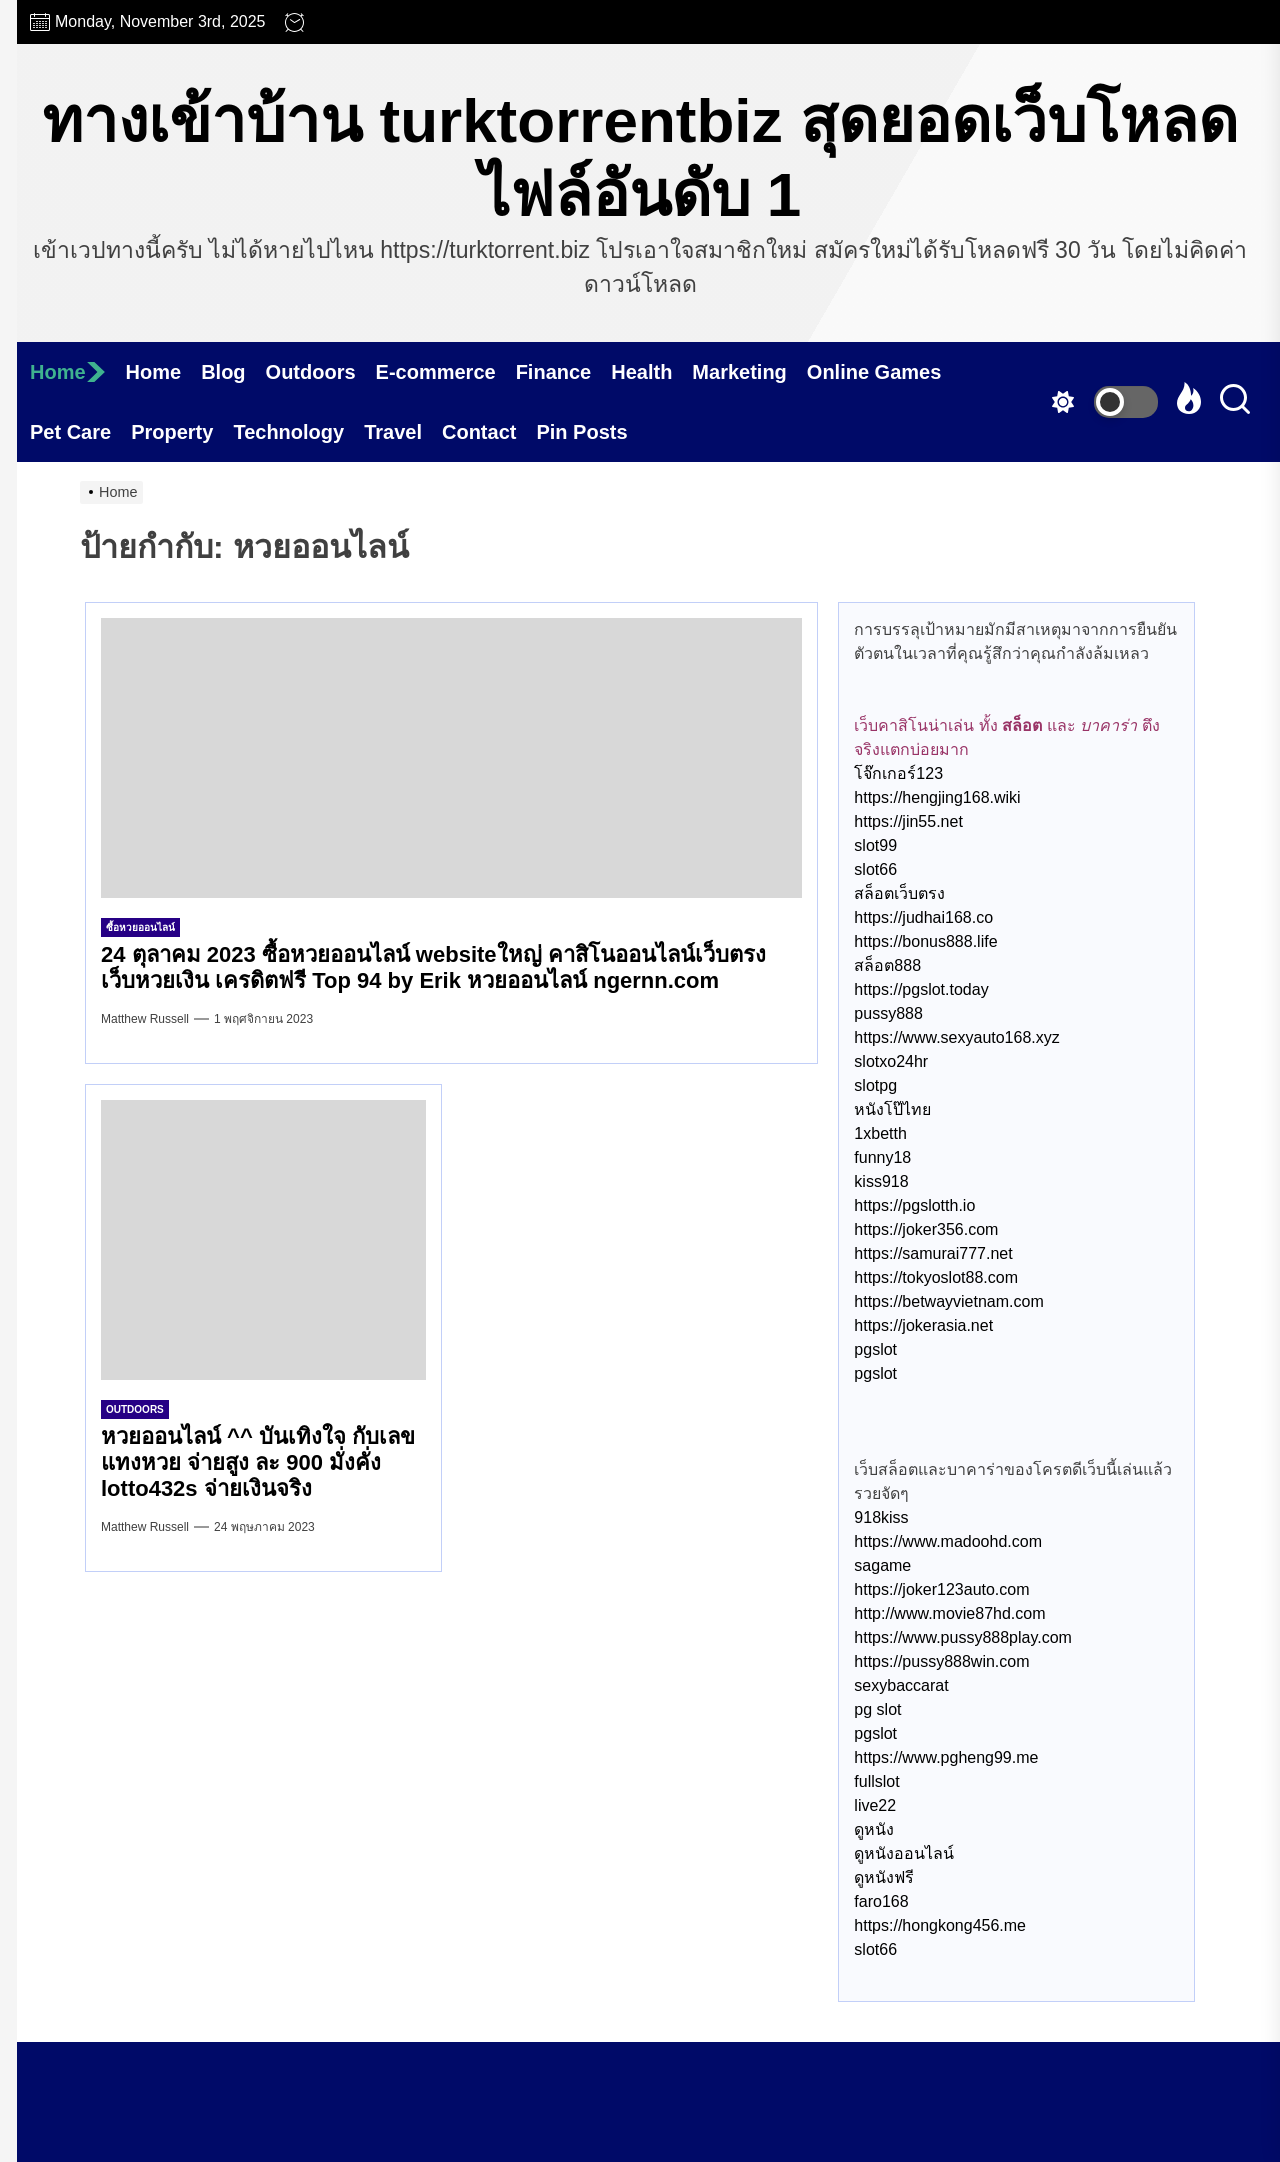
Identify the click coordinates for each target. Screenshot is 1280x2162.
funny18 (882, 1157)
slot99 (875, 845)
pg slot (877, 1709)
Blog (223, 372)
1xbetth (880, 1133)
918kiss (881, 1517)
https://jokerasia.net (923, 1325)
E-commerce (436, 372)
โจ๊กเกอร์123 (898, 773)
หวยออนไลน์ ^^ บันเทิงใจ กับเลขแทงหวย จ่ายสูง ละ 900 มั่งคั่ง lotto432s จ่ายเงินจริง (258, 1463)
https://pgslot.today (921, 989)
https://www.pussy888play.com (963, 1637)
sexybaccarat (901, 1685)
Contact (479, 432)
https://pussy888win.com (941, 1661)
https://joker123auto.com (941, 1589)
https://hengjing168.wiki (937, 797)
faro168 (881, 1901)
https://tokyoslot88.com (936, 1277)
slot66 (875, 869)
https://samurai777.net (933, 1253)
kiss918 (881, 1181)
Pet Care (70, 432)
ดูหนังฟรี (884, 1877)
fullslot (876, 1781)
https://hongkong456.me (940, 1925)
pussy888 (888, 1013)
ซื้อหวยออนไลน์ (140, 927)
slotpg (875, 1085)
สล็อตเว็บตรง (899, 893)
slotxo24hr (891, 1061)
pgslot (875, 1349)
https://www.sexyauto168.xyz (956, 1037)
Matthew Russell (145, 1019)
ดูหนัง (874, 1829)
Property (172, 432)
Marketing (739, 372)
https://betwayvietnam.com (948, 1301)
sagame (882, 1565)
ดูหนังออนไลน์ (904, 1853)
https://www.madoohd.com (948, 1541)
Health (641, 372)
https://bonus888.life (925, 941)
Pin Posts (581, 432)
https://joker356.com (926, 1229)
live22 (875, 1805)
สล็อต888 (887, 965)
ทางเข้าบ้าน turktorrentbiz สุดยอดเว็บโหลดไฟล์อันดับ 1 (639, 157)
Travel (393, 432)
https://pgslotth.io (914, 1205)
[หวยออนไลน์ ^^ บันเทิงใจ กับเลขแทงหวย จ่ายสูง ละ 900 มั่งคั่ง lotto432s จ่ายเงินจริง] (263, 1240)
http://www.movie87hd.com (949, 1613)
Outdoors (311, 372)
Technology (288, 432)
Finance (554, 372)
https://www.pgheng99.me (946, 1757)
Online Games (874, 372)
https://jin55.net (908, 821)
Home (68, 372)
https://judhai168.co (923, 917)
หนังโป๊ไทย (892, 1109)
